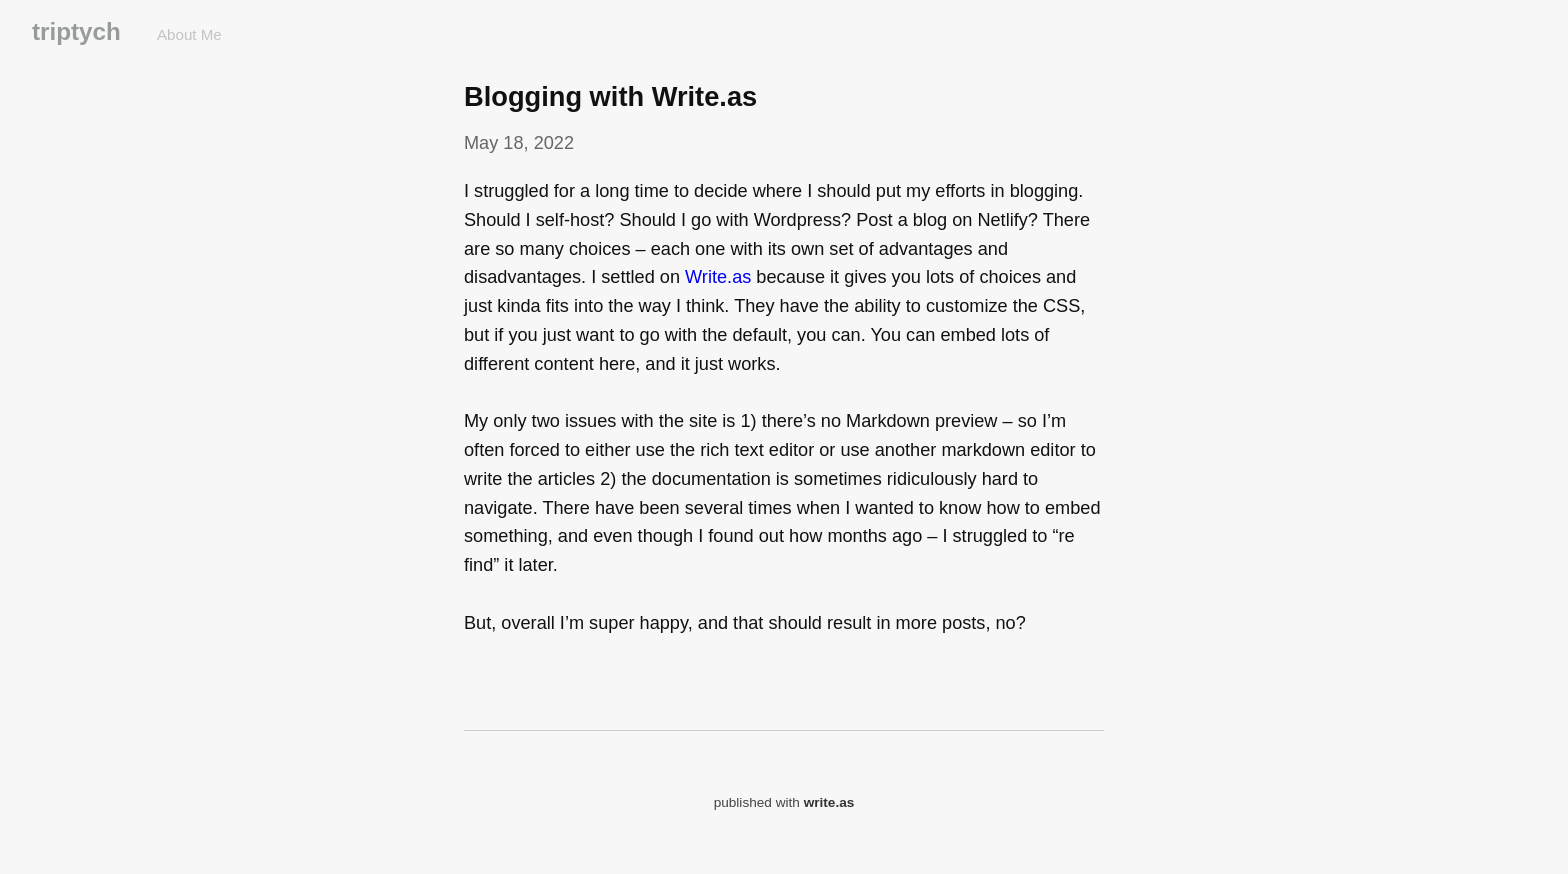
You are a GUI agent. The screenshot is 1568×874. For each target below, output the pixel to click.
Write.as (718, 277)
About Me (189, 34)
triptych (76, 31)
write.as (829, 802)
